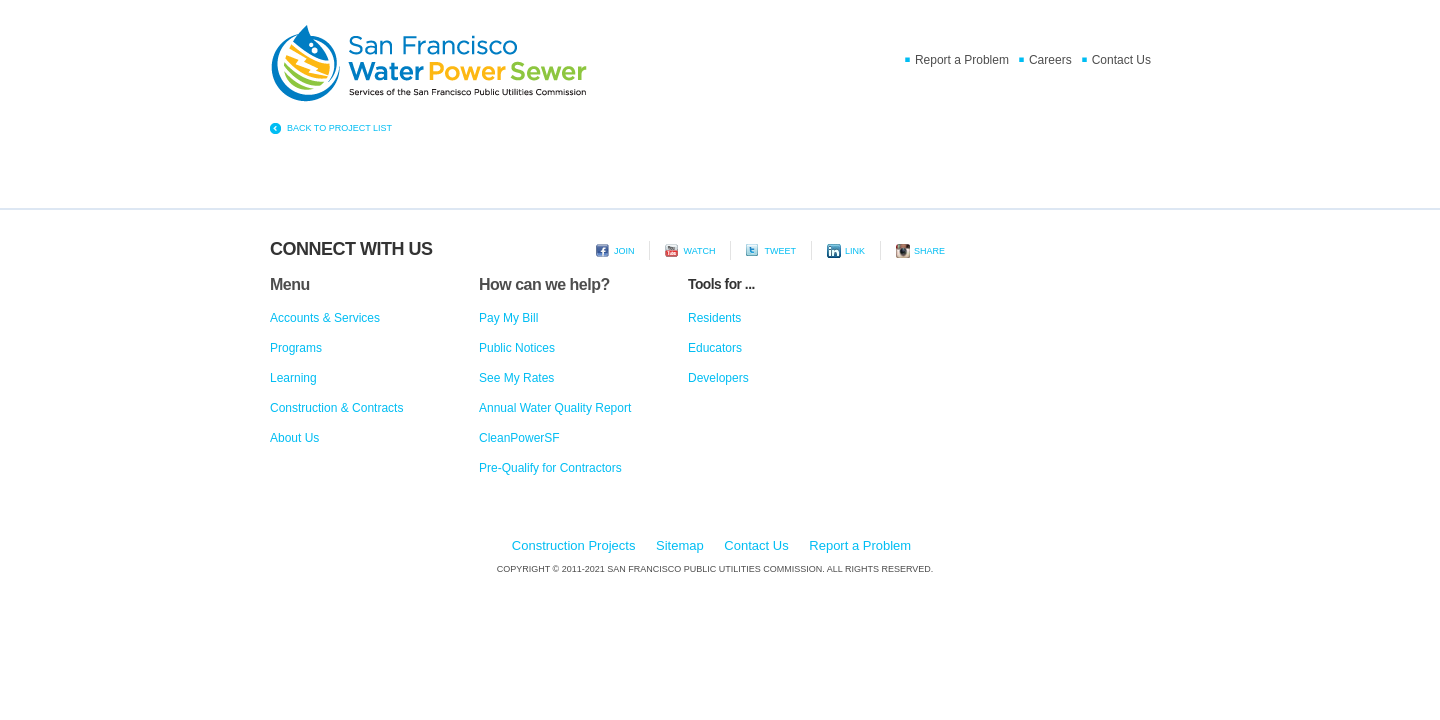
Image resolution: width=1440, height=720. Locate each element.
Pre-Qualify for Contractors (550, 468)
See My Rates (516, 378)
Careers (1050, 60)
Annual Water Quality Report (555, 408)
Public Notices (517, 348)
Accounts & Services (325, 318)
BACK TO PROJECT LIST (339, 128)
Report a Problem (962, 60)
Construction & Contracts (336, 408)
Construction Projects (574, 545)
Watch (699, 251)
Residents (714, 318)
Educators (715, 348)
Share (929, 251)
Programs (296, 348)
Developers (718, 378)
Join (624, 251)
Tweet (780, 251)
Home (430, 65)
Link (855, 251)
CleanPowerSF (519, 438)
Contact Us (1121, 60)
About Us (294, 438)
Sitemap (680, 545)
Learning (293, 378)
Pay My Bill (508, 318)
